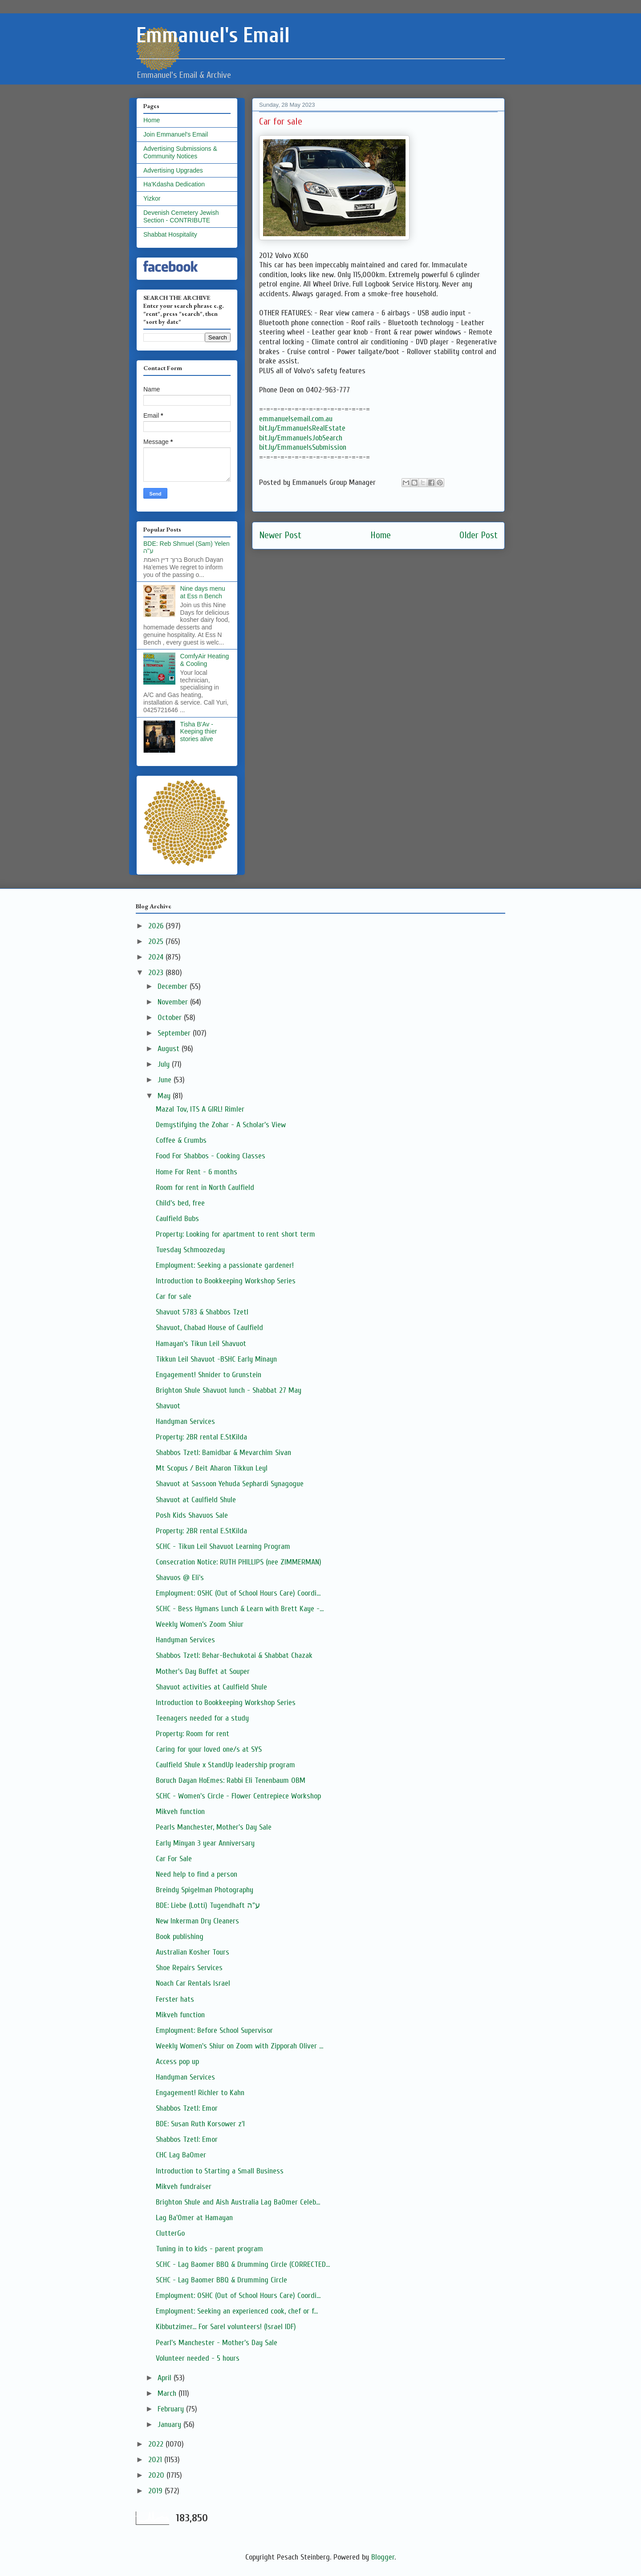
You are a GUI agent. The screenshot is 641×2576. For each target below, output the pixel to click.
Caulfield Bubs (177, 1218)
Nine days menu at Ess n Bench (202, 592)
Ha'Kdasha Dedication (174, 184)
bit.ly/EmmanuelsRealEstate (302, 428)
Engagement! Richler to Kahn (200, 2092)
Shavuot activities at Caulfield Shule (211, 1687)
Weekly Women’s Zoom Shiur (199, 1624)
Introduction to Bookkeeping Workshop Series (226, 1281)
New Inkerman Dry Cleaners (197, 1921)
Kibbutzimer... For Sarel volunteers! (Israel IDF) (226, 2326)
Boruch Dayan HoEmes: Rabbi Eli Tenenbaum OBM (230, 1780)
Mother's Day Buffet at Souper (203, 1671)
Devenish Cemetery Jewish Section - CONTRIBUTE (181, 216)
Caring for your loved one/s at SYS (209, 1749)
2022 (157, 2444)
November (174, 1002)
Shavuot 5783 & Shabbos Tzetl (202, 1312)
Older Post (478, 535)
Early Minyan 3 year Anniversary (205, 1843)
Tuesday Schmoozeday (190, 1249)
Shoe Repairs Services (189, 1967)
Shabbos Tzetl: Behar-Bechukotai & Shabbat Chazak (234, 1655)
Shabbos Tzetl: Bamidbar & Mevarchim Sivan (223, 1452)
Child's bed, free (180, 1203)
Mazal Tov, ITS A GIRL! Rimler (200, 1109)
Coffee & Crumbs (181, 1140)
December (174, 986)
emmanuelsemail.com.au (296, 418)
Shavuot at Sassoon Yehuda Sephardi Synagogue (230, 1483)
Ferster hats (175, 1999)
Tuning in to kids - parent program (209, 2248)
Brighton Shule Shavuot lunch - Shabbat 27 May (228, 1390)
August (170, 1048)
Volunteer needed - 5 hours (197, 2358)
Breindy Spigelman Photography (204, 1890)
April (166, 2377)
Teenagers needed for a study (202, 1718)
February (172, 2409)
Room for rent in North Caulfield (205, 1187)
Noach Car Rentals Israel (193, 1983)
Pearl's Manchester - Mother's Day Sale (216, 2342)
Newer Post (280, 535)
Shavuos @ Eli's (180, 1577)
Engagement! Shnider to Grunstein (208, 1374)
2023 (157, 972)
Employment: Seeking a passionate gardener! (225, 1265)
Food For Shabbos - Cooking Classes (210, 1156)
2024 (157, 957)
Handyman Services (185, 1421)
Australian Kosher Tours (192, 1952)
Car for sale (173, 1296)
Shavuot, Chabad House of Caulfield (209, 1327)
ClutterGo (170, 2233)
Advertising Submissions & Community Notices (180, 152)
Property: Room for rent (192, 1733)
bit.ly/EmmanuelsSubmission (302, 447)
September (175, 1033)
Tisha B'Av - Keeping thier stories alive (198, 732)
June (166, 1079)
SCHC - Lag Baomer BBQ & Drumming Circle (221, 2280)
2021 (156, 2459)
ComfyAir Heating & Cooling (204, 660)
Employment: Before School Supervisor (214, 2030)
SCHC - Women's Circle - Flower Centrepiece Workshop (238, 1796)
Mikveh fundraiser (183, 2186)
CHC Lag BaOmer (181, 2155)
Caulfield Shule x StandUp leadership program (225, 1765)
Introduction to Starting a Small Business (220, 2171)
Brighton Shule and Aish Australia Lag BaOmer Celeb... (238, 2202)
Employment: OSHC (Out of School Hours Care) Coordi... (238, 1593)
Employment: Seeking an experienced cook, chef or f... (237, 2311)
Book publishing (179, 1936)
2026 (157, 926)
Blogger (382, 2557)
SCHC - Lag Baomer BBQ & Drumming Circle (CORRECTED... (243, 2264)
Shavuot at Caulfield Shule (196, 1499)
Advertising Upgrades (173, 170)
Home (380, 535)
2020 (157, 2475)
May (165, 1096)
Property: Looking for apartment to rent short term (235, 1234)
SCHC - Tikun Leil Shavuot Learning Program (223, 1546)
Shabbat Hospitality (170, 234)
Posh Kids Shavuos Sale (192, 1515)
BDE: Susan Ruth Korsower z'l (200, 2124)
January (170, 2424)
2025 (157, 941)
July (165, 1064)
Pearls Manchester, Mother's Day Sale (214, 1827)
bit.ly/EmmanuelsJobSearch (300, 438)
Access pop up (177, 2061)
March (168, 2393)
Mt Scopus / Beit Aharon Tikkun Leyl (212, 1468)
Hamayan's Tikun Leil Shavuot (201, 1343)
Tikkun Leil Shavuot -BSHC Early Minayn (216, 1359)
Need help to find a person (196, 1874)
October (171, 1017)
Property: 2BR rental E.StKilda (201, 1437)
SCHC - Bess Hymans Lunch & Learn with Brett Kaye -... (240, 1608)
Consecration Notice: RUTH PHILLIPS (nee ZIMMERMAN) (238, 1562)
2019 (156, 2490)
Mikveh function (180, 1811)
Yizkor (151, 198)
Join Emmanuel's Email (175, 134)
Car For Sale (174, 1858)
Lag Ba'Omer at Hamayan (194, 2217)
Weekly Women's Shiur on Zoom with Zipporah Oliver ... (239, 2046)
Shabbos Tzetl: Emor (187, 2108)
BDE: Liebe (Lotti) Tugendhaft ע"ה (208, 1905)
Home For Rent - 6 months (196, 1172)
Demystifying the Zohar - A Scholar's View (221, 1124)
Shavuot (168, 1406)
